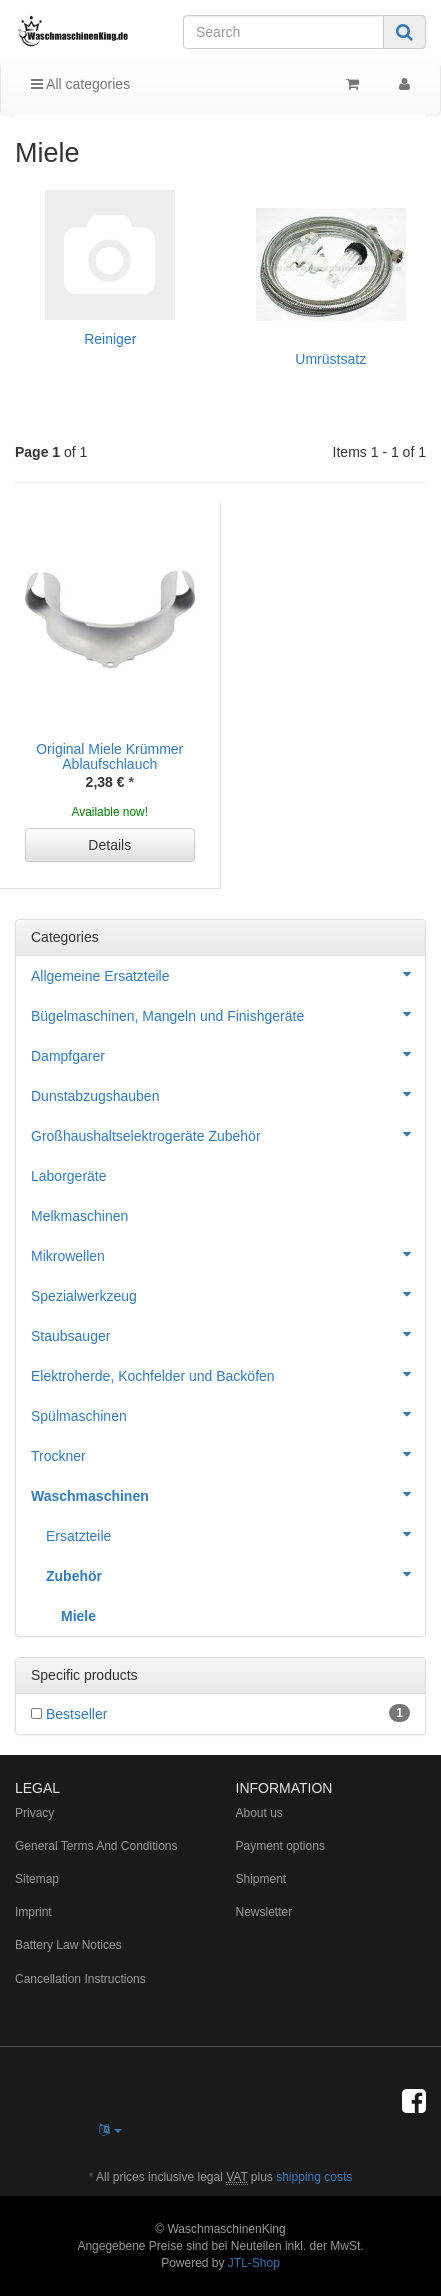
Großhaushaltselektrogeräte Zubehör (228, 1134)
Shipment (261, 1879)
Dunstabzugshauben (228, 1094)
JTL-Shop (254, 2263)
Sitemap (37, 1879)
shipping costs (314, 2177)
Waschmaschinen (228, 1494)
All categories (80, 84)
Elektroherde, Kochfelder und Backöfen (228, 1374)
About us (259, 1813)
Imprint (33, 1912)
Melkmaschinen (79, 1216)
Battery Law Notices (68, 1945)
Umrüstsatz (330, 359)
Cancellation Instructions (80, 1979)
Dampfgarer (228, 1054)
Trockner (228, 1454)
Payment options (280, 1846)
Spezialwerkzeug (228, 1294)
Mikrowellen (228, 1254)
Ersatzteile (235, 1534)
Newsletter (264, 1912)
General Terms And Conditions (96, 1846)
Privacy (34, 1813)
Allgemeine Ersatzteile (228, 974)
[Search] (283, 32)
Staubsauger (228, 1334)
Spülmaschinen (228, 1414)
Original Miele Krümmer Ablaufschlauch (109, 756)
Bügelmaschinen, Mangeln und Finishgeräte (228, 1014)
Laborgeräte (69, 1176)
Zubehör (235, 1574)
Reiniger (110, 339)
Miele (78, 1616)
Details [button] (109, 845)
